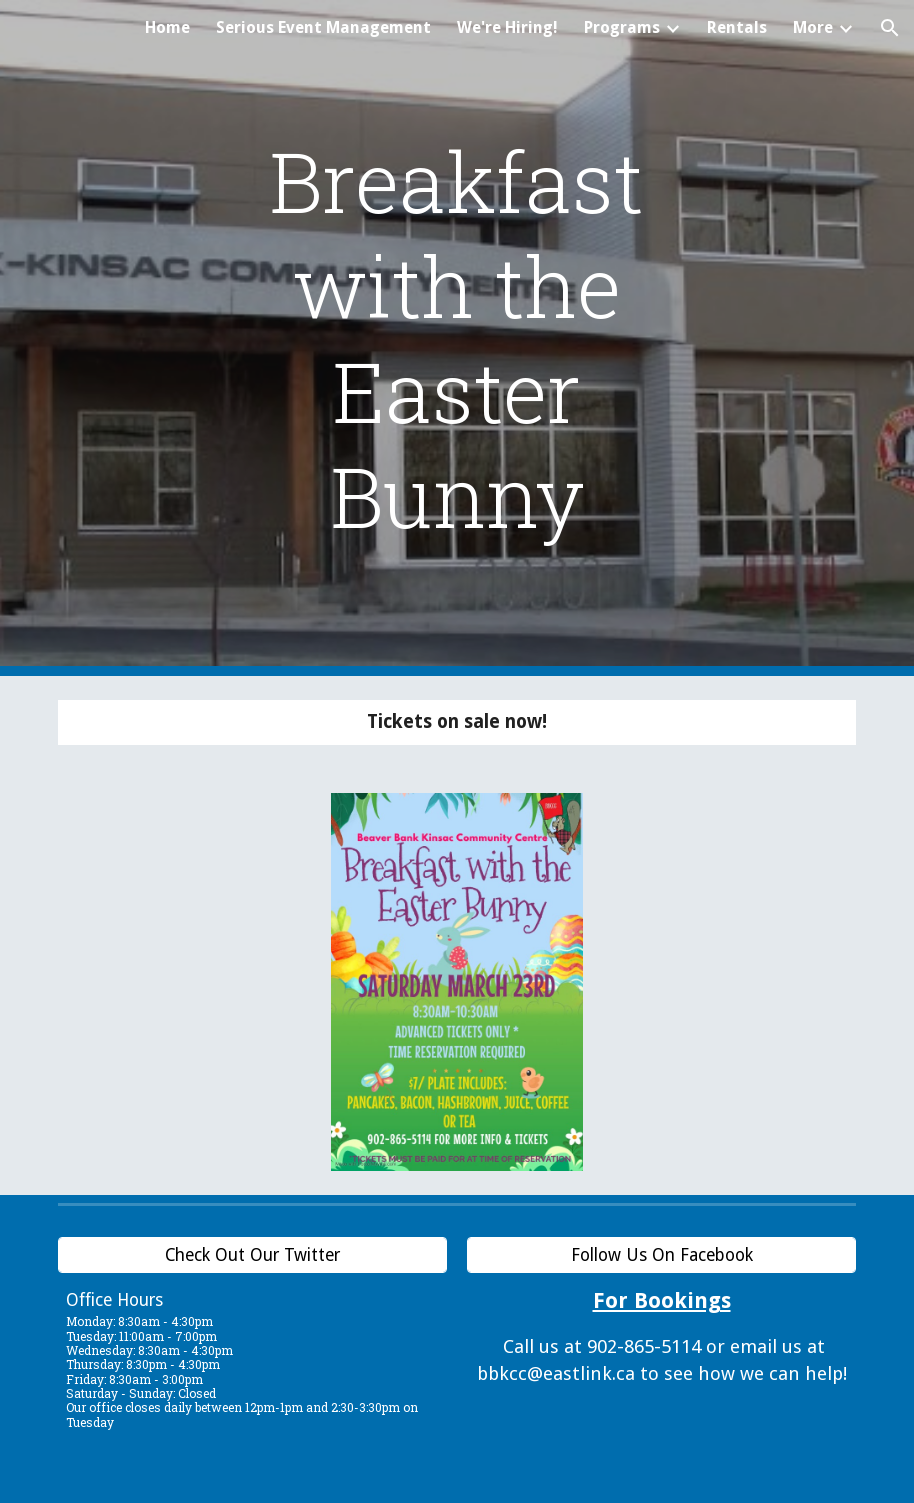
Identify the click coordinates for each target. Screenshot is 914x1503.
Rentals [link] (737, 27)
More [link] (813, 27)
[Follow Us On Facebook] (661, 1255)
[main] (457, 338)
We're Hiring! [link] (507, 27)
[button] (890, 28)
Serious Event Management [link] (323, 27)
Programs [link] (622, 27)
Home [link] (167, 27)
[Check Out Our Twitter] (252, 1255)
